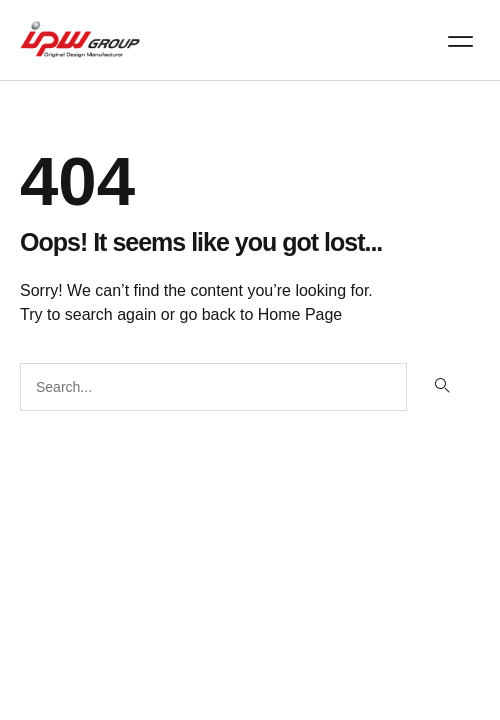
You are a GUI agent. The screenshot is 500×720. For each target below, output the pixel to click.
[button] (460, 41)
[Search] (441, 387)
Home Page (300, 314)
